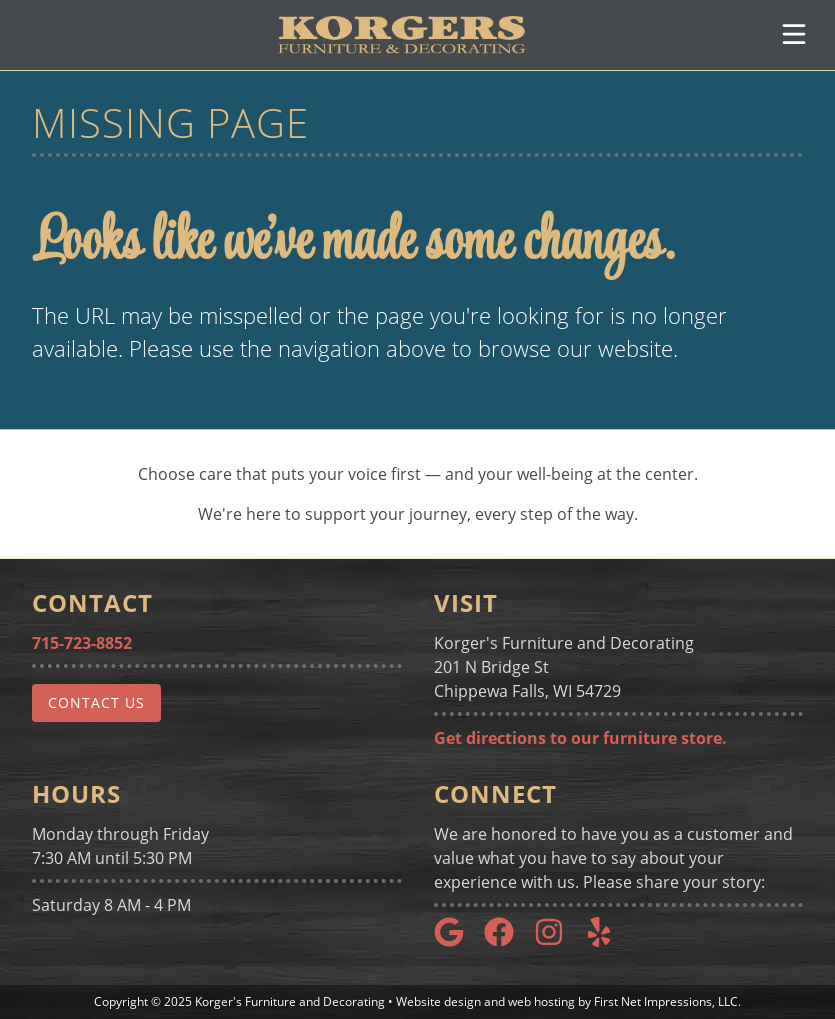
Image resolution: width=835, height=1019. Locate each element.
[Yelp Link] (607, 941)
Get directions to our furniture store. (580, 738)
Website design (438, 1001)
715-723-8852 (82, 643)
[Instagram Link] (557, 941)
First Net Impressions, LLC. (667, 1001)
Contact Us (96, 702)
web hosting (541, 1001)
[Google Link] (457, 941)
